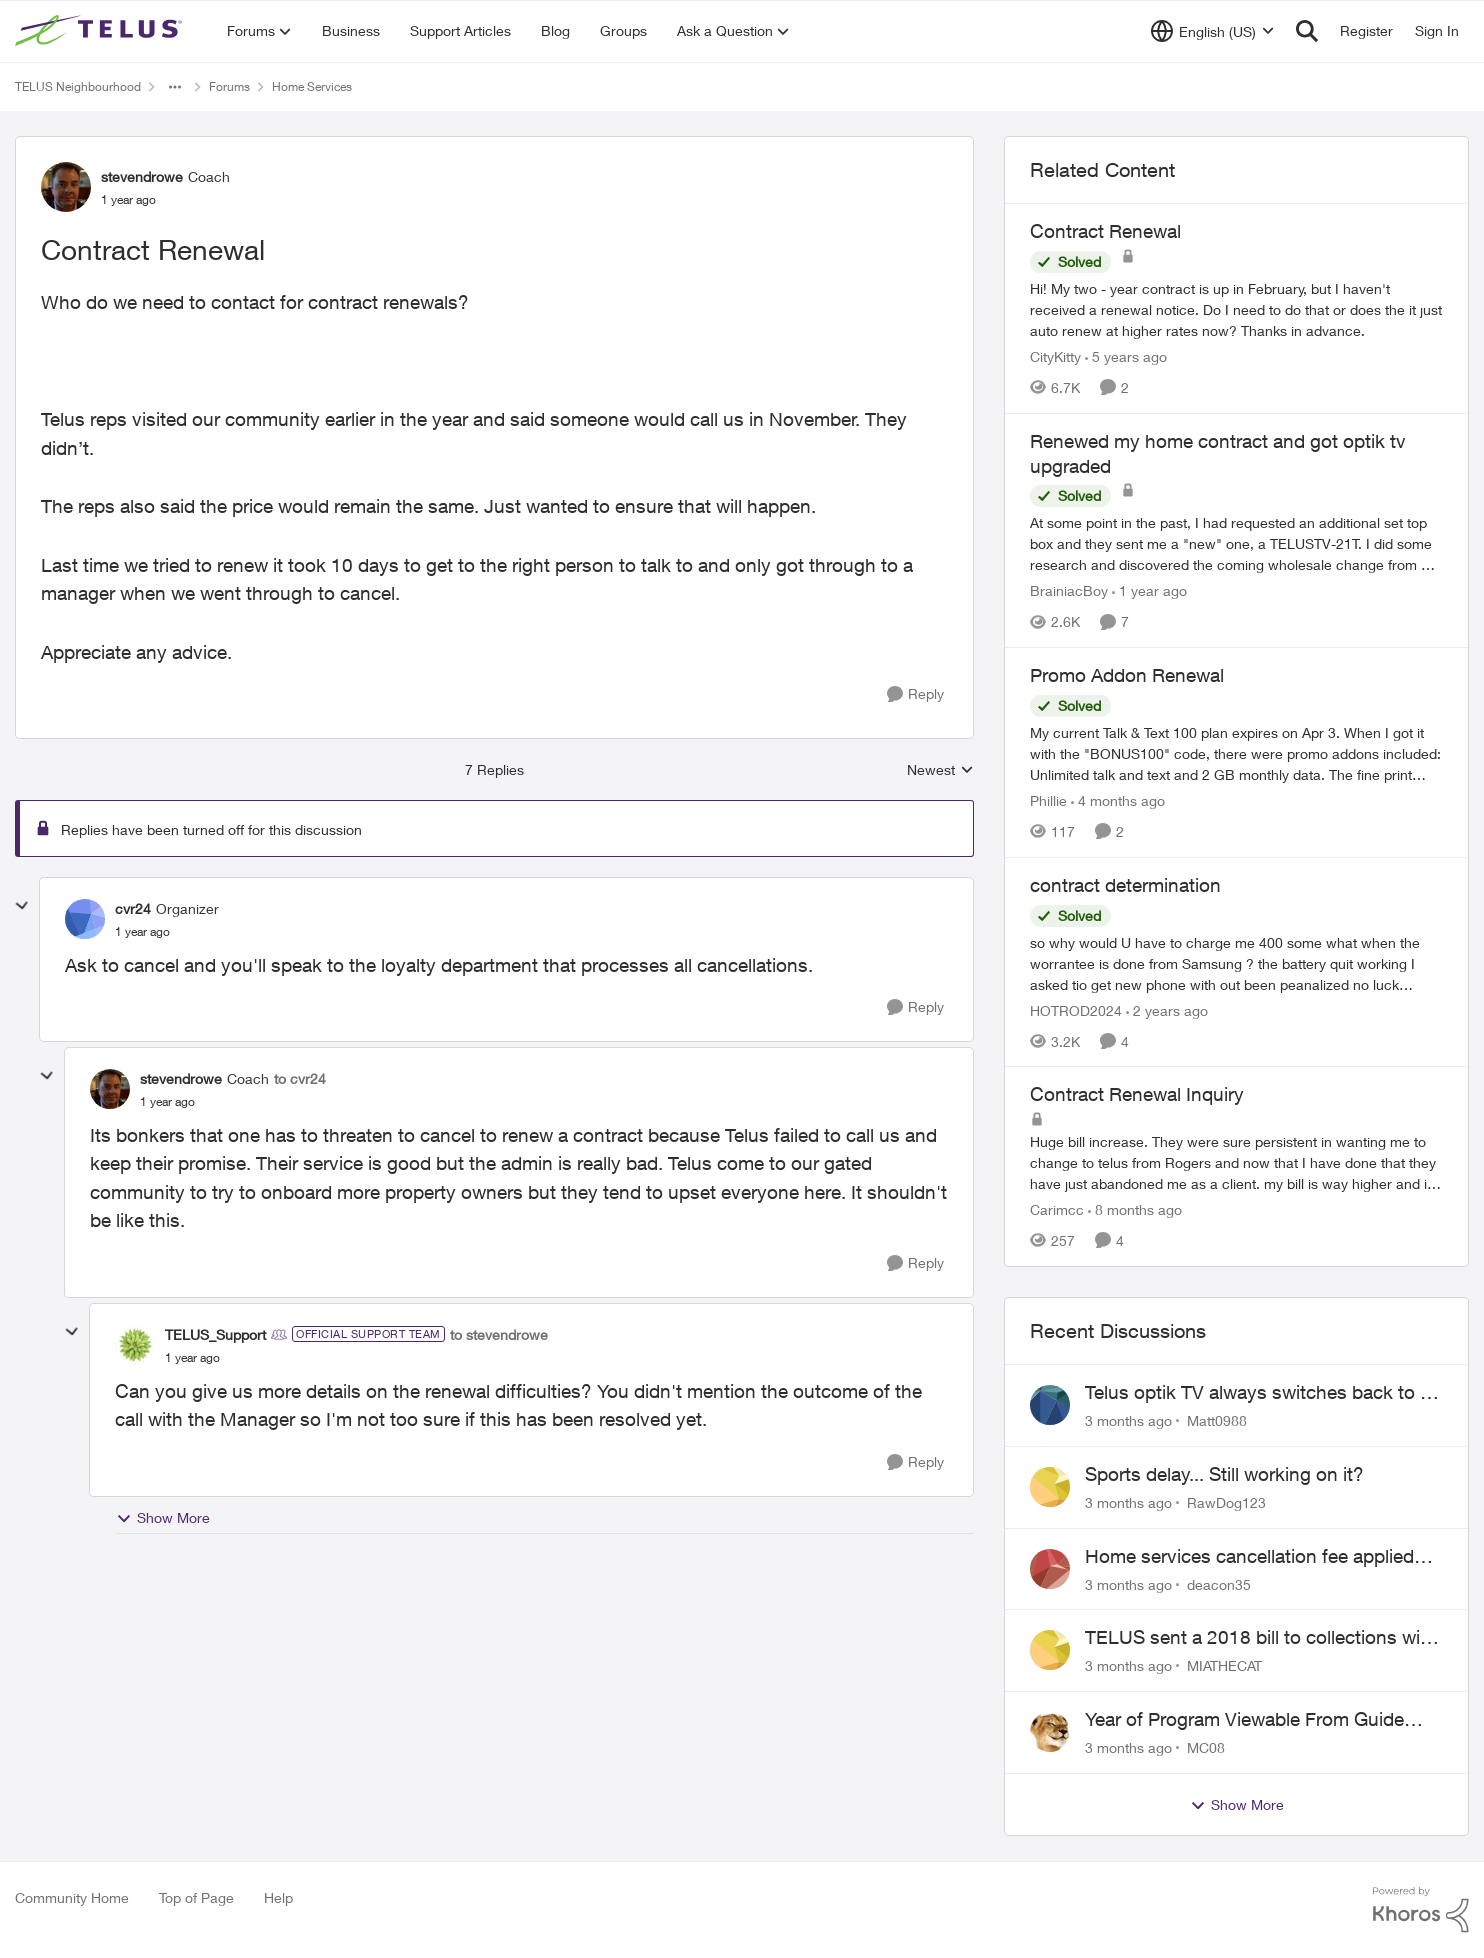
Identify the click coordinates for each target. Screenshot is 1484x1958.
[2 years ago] (1167, 1009)
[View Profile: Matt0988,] (1050, 1405)
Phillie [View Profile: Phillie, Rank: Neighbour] (1048, 800)
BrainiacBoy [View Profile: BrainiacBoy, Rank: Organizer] (1069, 590)
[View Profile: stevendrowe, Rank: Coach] (66, 187)
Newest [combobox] (940, 770)
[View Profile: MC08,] (1050, 1732)
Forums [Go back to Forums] (229, 86)
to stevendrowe (499, 1334)
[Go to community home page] (101, 31)
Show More (163, 1518)
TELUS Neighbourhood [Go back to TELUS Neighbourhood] (78, 86)
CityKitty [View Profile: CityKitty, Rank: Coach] (1055, 356)
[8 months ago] (1135, 1209)
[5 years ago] (1126, 356)
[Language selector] (1212, 31)
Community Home (72, 1897)
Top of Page (196, 1897)
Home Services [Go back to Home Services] (312, 86)
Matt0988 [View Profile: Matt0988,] (1217, 1420)
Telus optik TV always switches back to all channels (1261, 1393)
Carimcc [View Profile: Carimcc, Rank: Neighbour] (1057, 1209)
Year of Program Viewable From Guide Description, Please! (1244, 1720)
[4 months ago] (1118, 800)
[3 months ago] (1128, 1420)
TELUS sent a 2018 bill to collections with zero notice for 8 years (1261, 1638)
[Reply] (915, 694)
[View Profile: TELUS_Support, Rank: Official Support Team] (135, 1345)
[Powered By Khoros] (1421, 1910)
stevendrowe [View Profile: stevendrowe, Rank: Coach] (142, 176)
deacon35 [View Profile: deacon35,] (1219, 1583)
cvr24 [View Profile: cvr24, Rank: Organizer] (133, 908)
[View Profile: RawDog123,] (1050, 1487)
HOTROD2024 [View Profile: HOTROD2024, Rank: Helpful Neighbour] (1076, 1009)
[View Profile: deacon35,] (1050, 1569)
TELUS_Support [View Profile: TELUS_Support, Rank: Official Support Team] (215, 1334)
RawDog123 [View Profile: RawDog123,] (1226, 1502)
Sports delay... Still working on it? (1224, 1474)
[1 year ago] (1149, 590)
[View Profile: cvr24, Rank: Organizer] (85, 919)
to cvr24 (300, 1078)
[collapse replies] (22, 906)
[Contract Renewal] (142, 932)
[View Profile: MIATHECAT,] (1050, 1650)
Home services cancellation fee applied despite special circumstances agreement (1260, 1557)
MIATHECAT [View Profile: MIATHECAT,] (1224, 1665)
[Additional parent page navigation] (175, 87)
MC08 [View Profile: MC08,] (1206, 1747)
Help (278, 1897)
